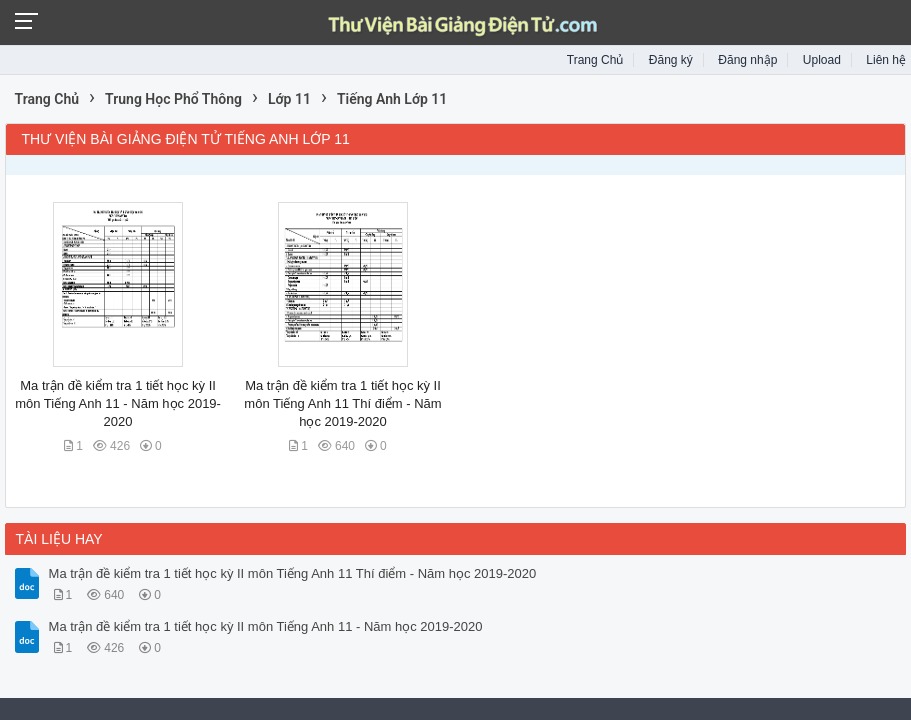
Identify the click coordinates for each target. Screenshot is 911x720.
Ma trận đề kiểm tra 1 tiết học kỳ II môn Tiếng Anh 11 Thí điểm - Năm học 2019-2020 (342, 403)
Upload (822, 60)
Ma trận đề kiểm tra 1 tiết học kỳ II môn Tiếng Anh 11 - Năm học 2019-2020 (118, 403)
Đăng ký (671, 60)
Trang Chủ (595, 60)
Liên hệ (886, 60)
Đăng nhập (747, 60)
